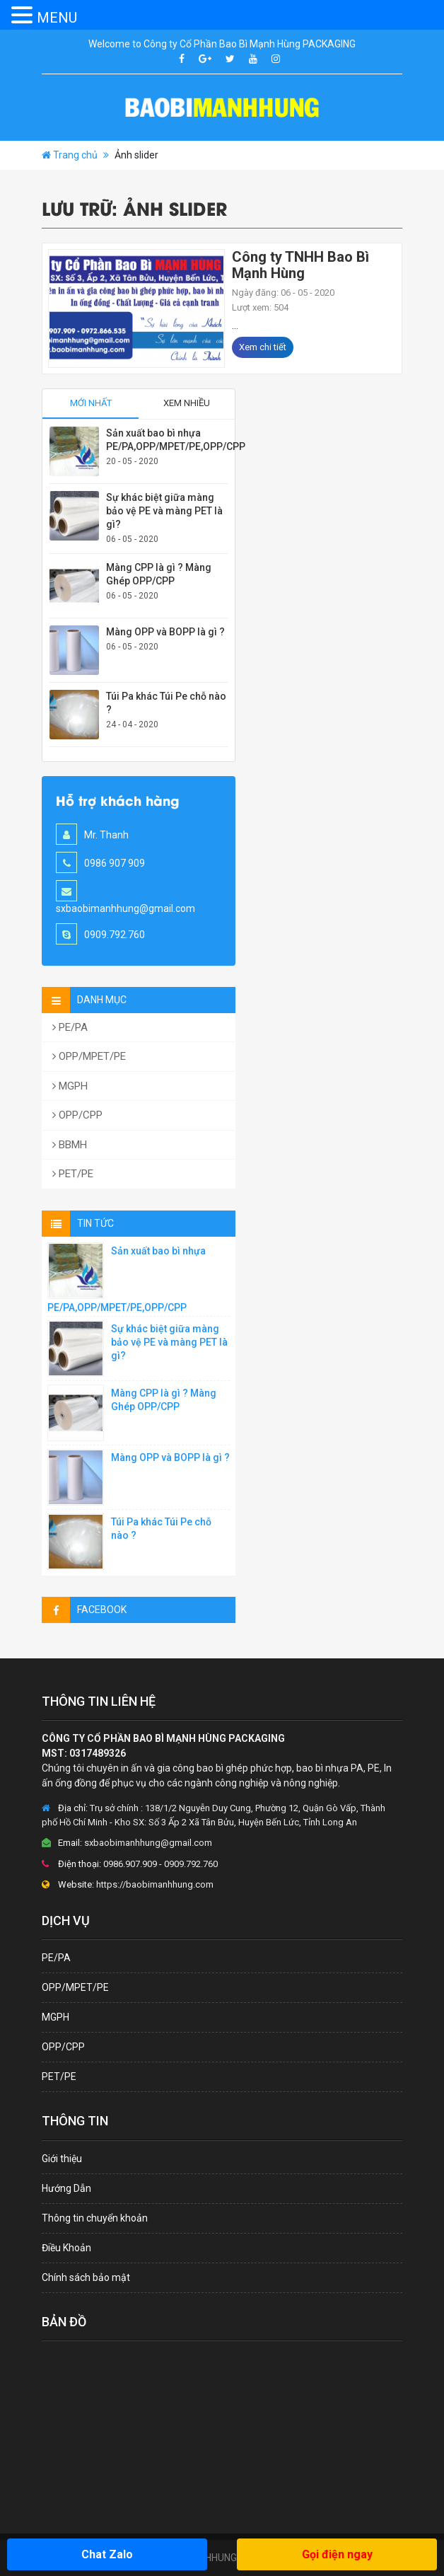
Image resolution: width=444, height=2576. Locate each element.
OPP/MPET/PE (89, 1056)
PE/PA (70, 1027)
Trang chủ (75, 155)
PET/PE (72, 1173)
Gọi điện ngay (337, 2554)
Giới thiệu (62, 2158)
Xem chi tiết (262, 347)
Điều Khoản (66, 2247)
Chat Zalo (107, 2554)
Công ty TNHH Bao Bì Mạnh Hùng (300, 265)
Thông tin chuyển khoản (95, 2218)
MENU (57, 17)
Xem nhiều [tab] (186, 403)
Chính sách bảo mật (86, 2277)
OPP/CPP (77, 1115)
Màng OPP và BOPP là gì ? (165, 631)
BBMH (69, 1144)
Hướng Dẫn (66, 2188)
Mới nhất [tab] (91, 403)
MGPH (70, 1086)
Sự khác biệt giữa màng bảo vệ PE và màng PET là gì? (164, 511)
